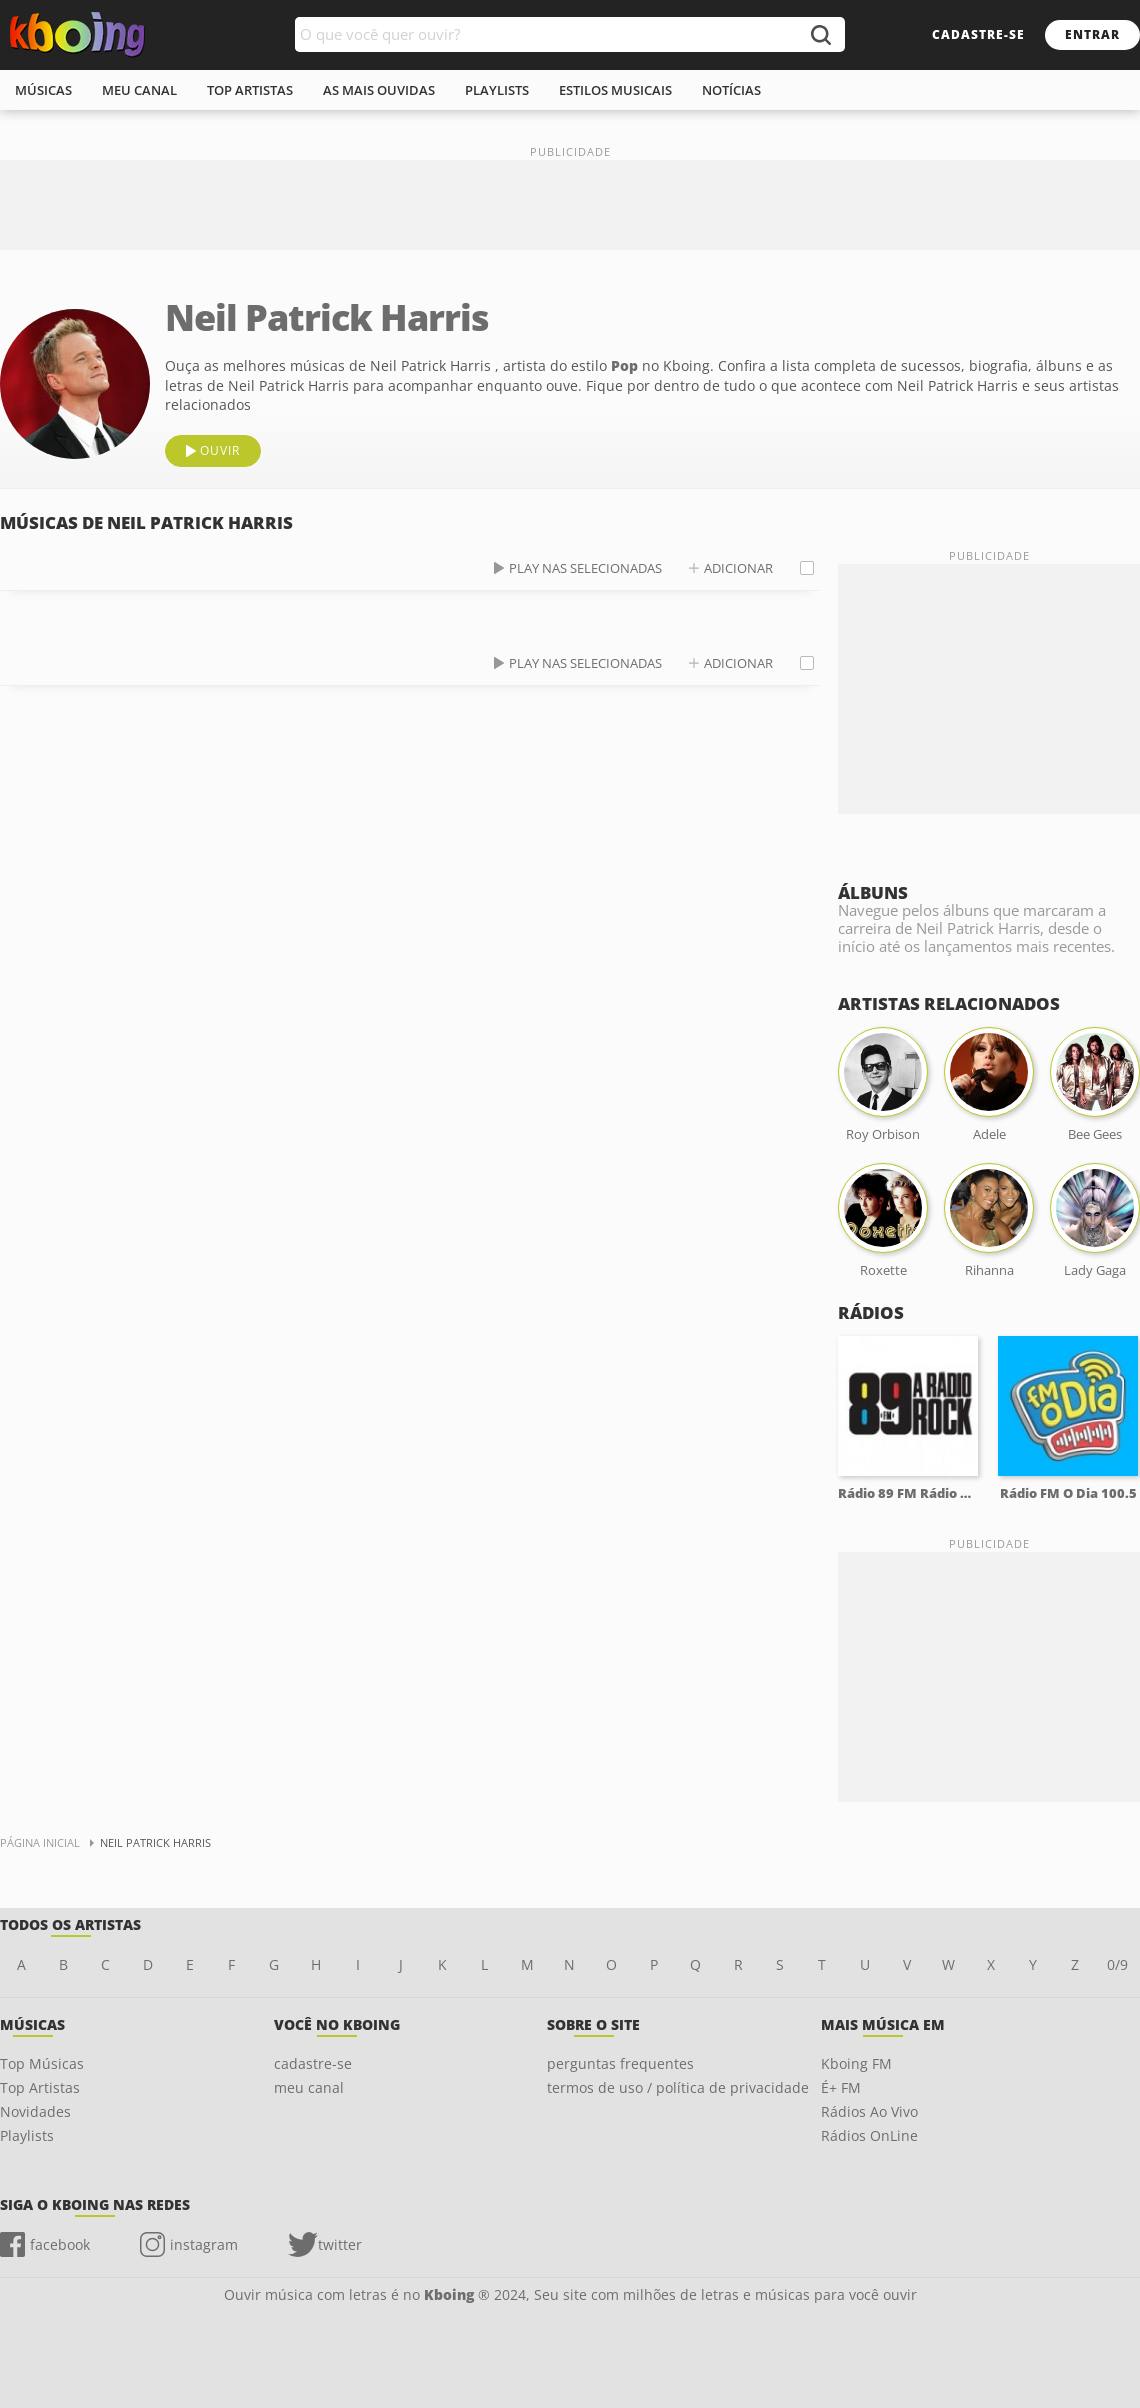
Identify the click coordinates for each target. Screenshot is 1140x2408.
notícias (731, 90)
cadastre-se (978, 34)
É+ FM (841, 2087)
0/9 (1117, 1964)
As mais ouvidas (379, 90)
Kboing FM (856, 2063)
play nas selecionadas (585, 568)
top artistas (250, 90)
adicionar (738, 568)
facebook (60, 2244)
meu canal (139, 90)
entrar (1092, 34)
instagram (204, 2244)
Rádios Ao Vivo (869, 2111)
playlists (497, 90)
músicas (43, 90)
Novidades (35, 2111)
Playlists (27, 2135)
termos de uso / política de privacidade (678, 2087)
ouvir (220, 450)
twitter (340, 2244)
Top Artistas (40, 2087)
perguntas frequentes (620, 2063)
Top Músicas (42, 2063)
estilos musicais (615, 90)
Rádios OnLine (869, 2135)
